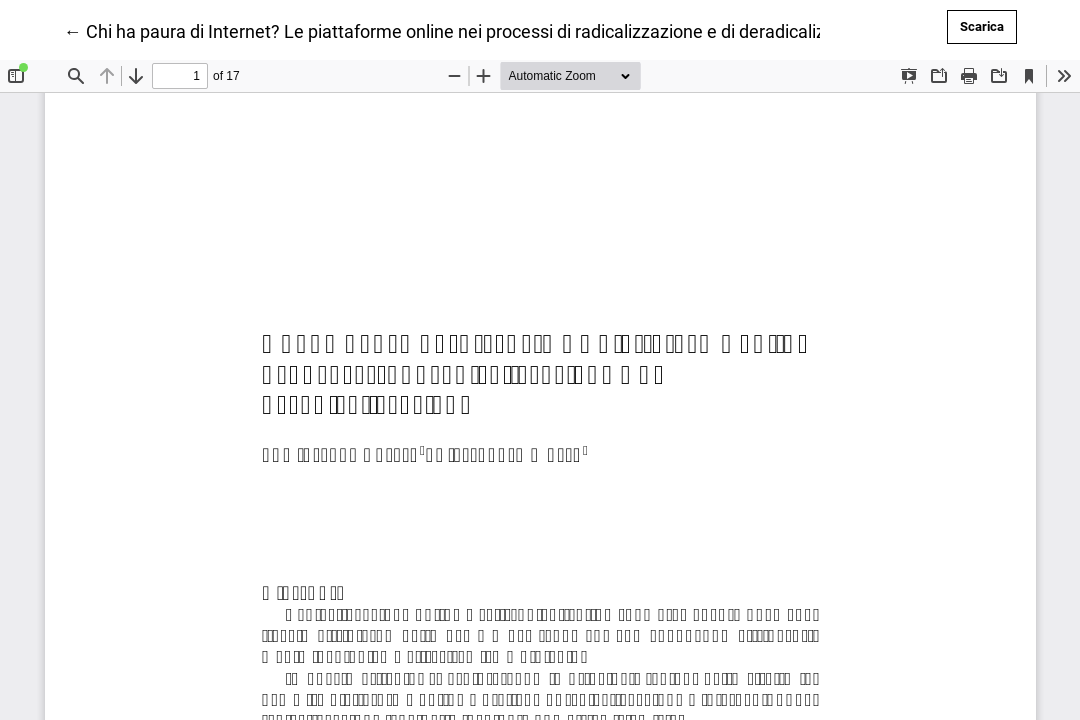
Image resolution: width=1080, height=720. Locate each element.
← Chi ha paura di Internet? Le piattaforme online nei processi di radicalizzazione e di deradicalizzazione (475, 30)
